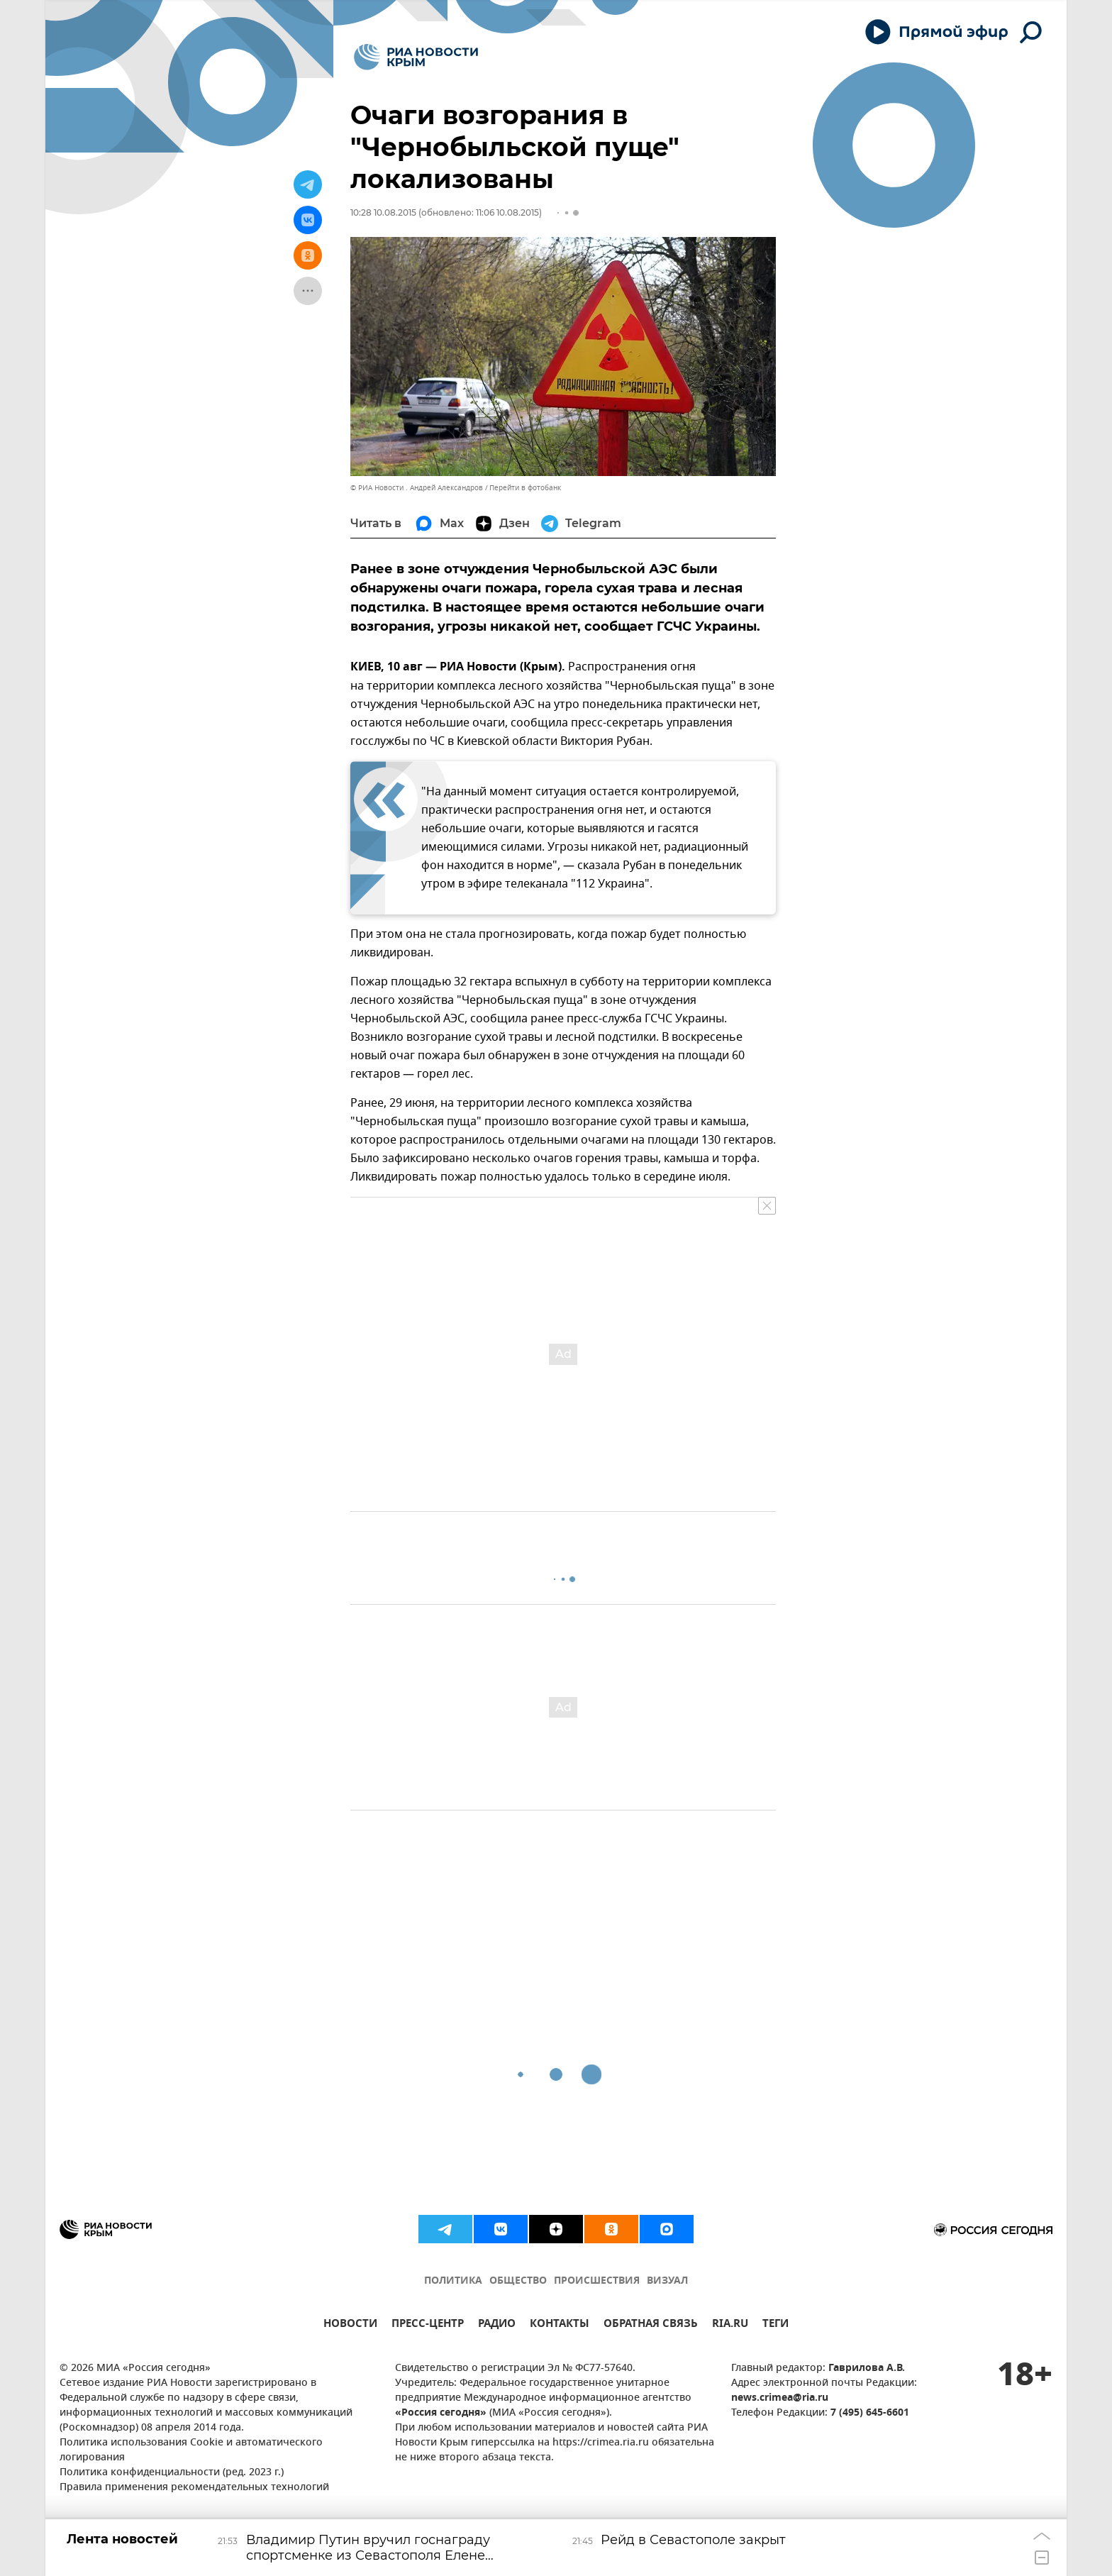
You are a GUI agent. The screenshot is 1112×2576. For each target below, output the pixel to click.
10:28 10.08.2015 (383, 212)
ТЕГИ (775, 2325)
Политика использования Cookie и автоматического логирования (191, 2450)
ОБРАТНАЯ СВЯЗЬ (651, 2325)
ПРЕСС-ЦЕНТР (427, 2325)
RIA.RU (730, 2325)
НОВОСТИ (350, 2325)
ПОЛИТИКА (453, 2281)
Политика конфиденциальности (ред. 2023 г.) (172, 2473)
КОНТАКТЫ (559, 2325)
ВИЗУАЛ (667, 2281)
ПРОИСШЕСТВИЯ (597, 2281)
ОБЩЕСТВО (518, 2281)
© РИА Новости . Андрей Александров (416, 487)
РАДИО (497, 2325)
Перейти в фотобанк (525, 487)
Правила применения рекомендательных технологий (194, 2488)
